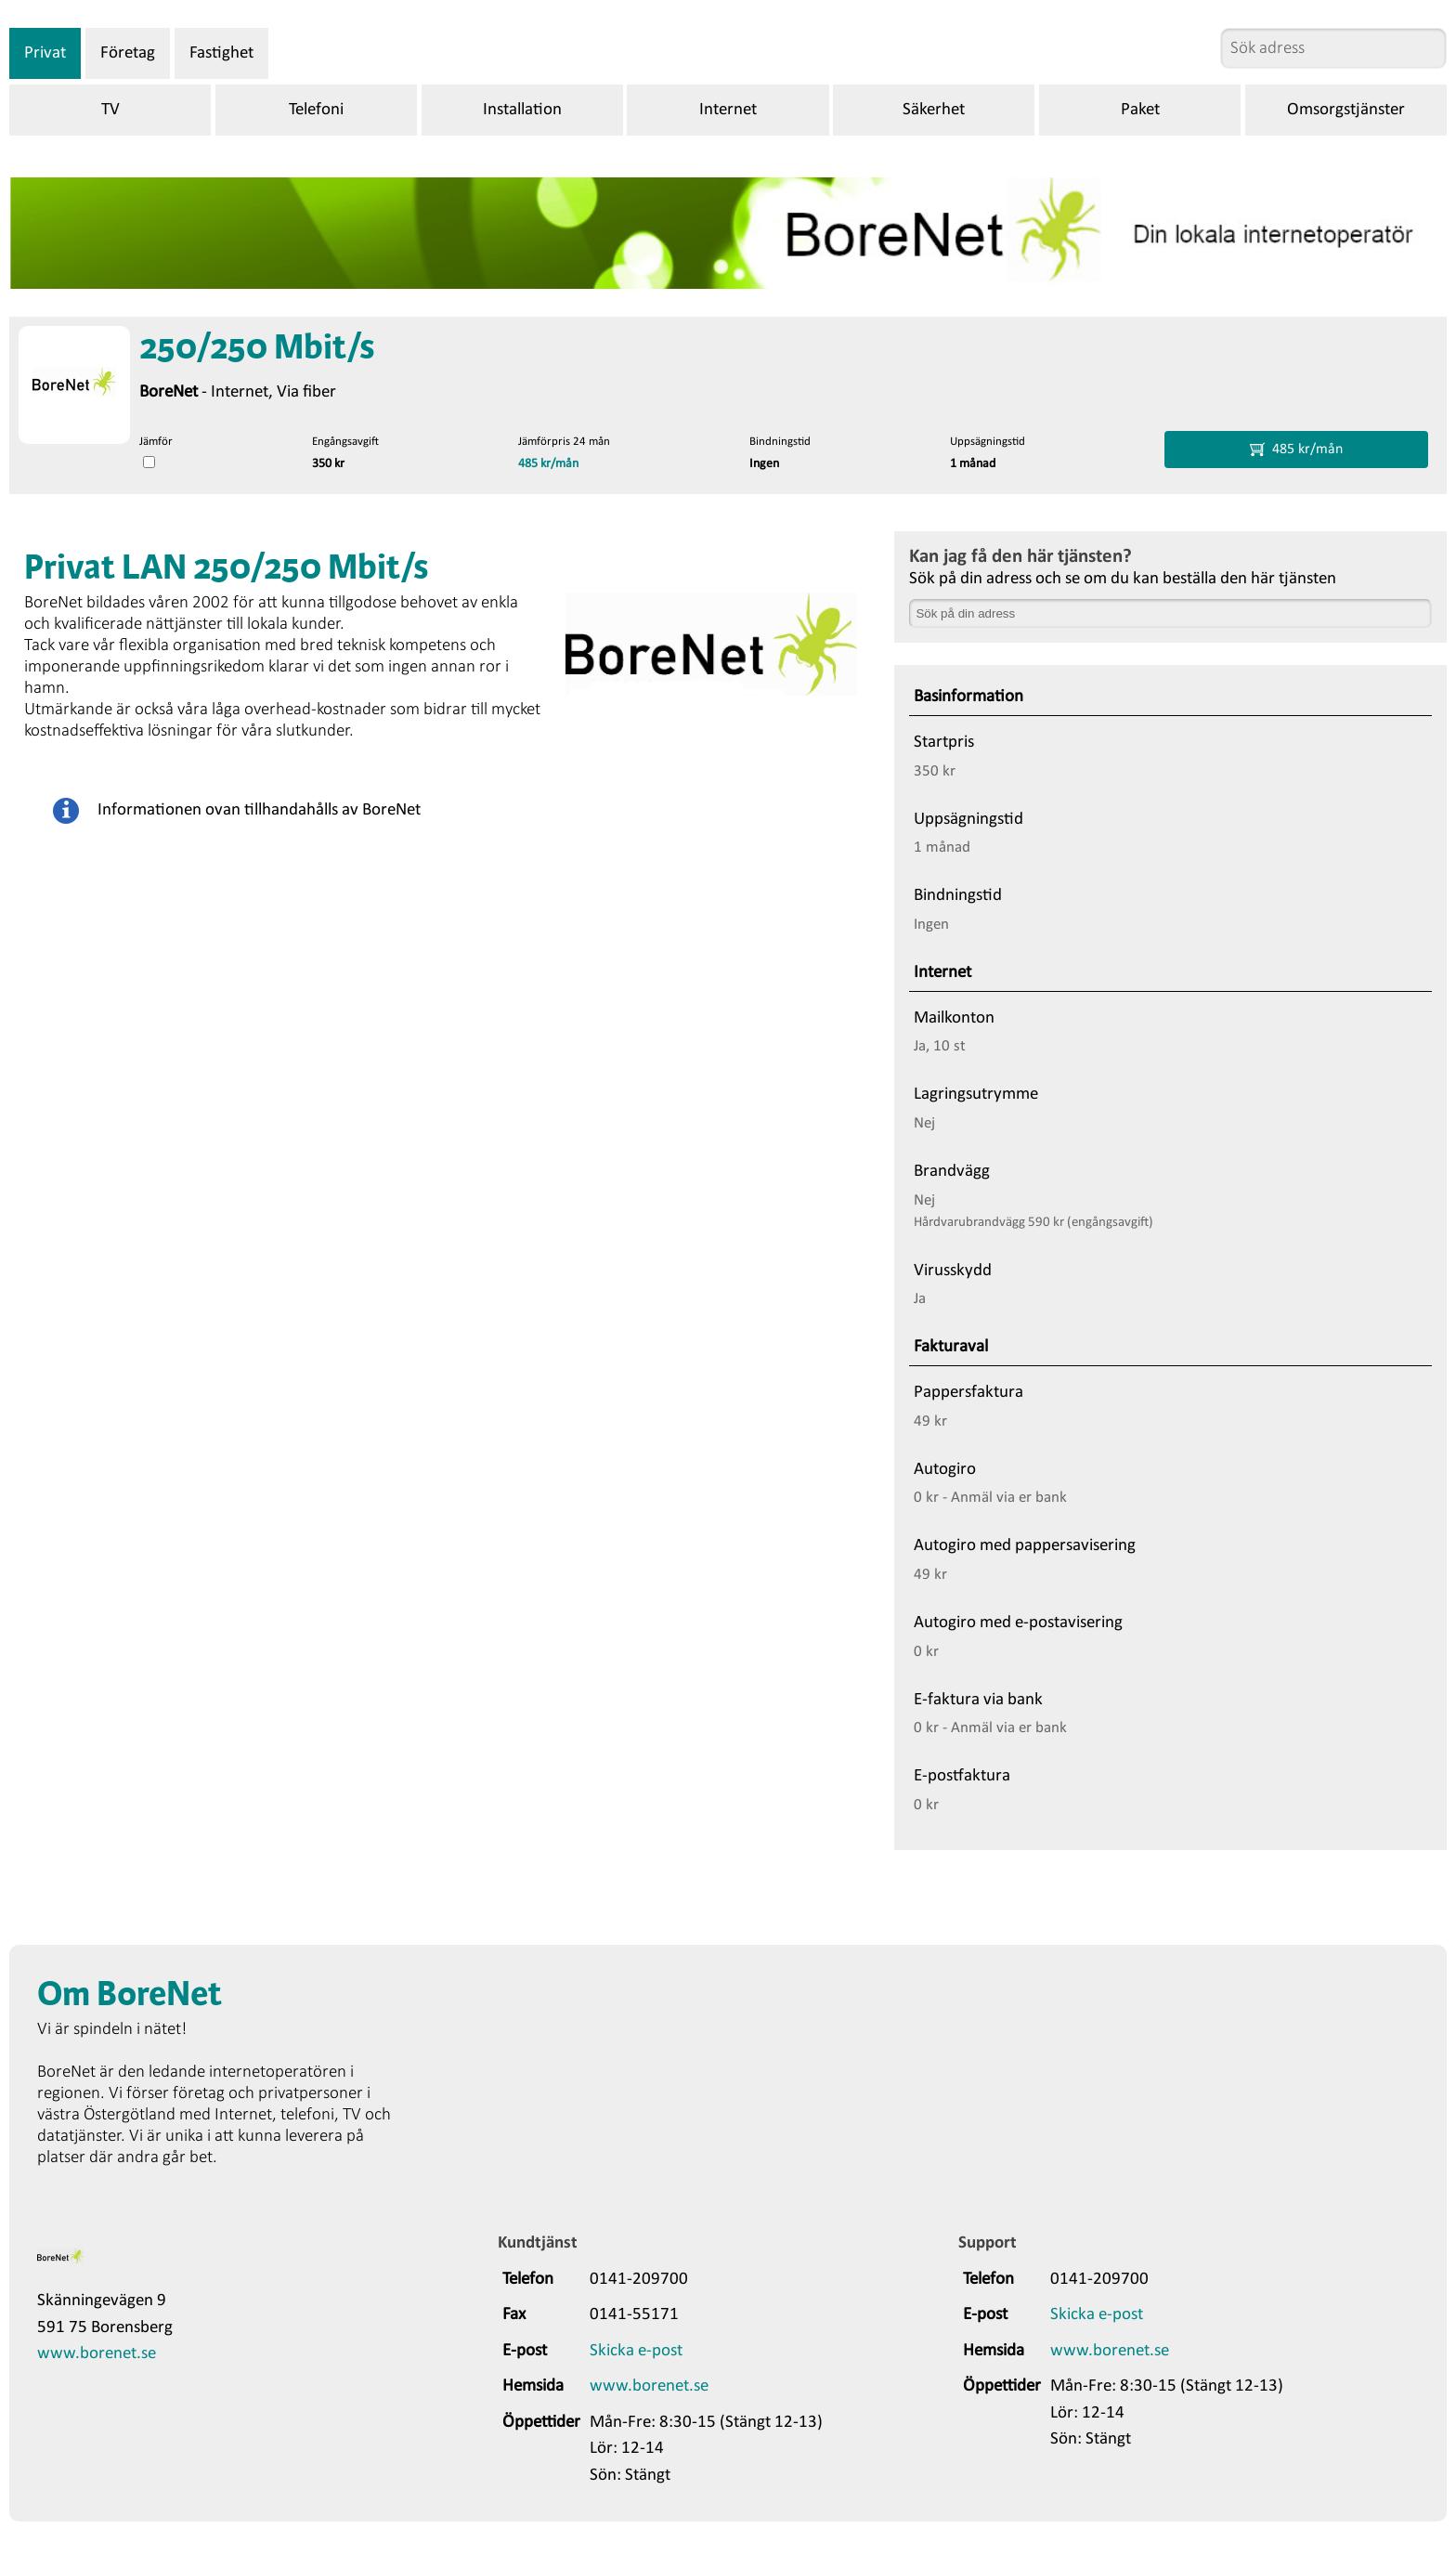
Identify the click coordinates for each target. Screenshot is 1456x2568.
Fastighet (221, 53)
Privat (45, 53)
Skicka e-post (636, 2351)
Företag (127, 53)
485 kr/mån (548, 464)
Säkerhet (934, 110)
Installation (522, 110)
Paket (1140, 110)
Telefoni (316, 110)
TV (110, 110)
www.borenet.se (96, 2354)
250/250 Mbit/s (257, 349)
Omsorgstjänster (1346, 110)
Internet (728, 110)
